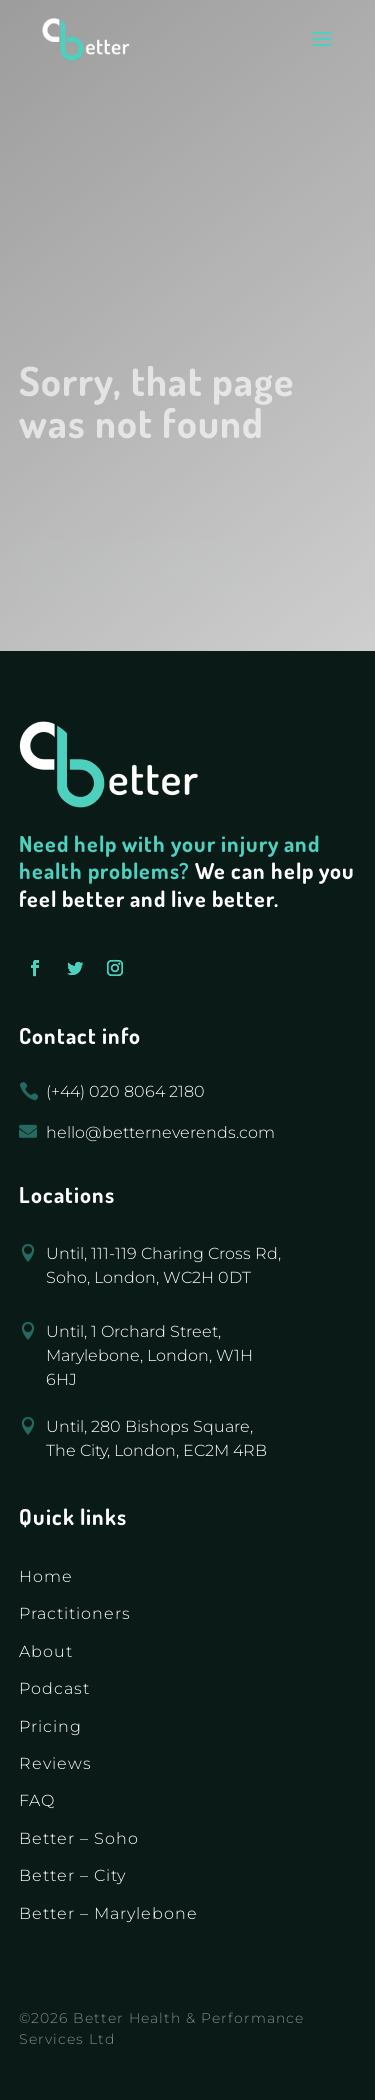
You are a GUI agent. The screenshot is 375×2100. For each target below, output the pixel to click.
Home (46, 1576)
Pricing (50, 1726)
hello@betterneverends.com (160, 1132)
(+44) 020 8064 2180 (125, 1091)
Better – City (72, 1875)
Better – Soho (79, 1838)
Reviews (55, 1763)
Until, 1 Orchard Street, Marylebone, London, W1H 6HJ (149, 1355)
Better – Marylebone (108, 1913)
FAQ (37, 1800)
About (46, 1651)
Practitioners (75, 1613)
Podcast (54, 1688)
